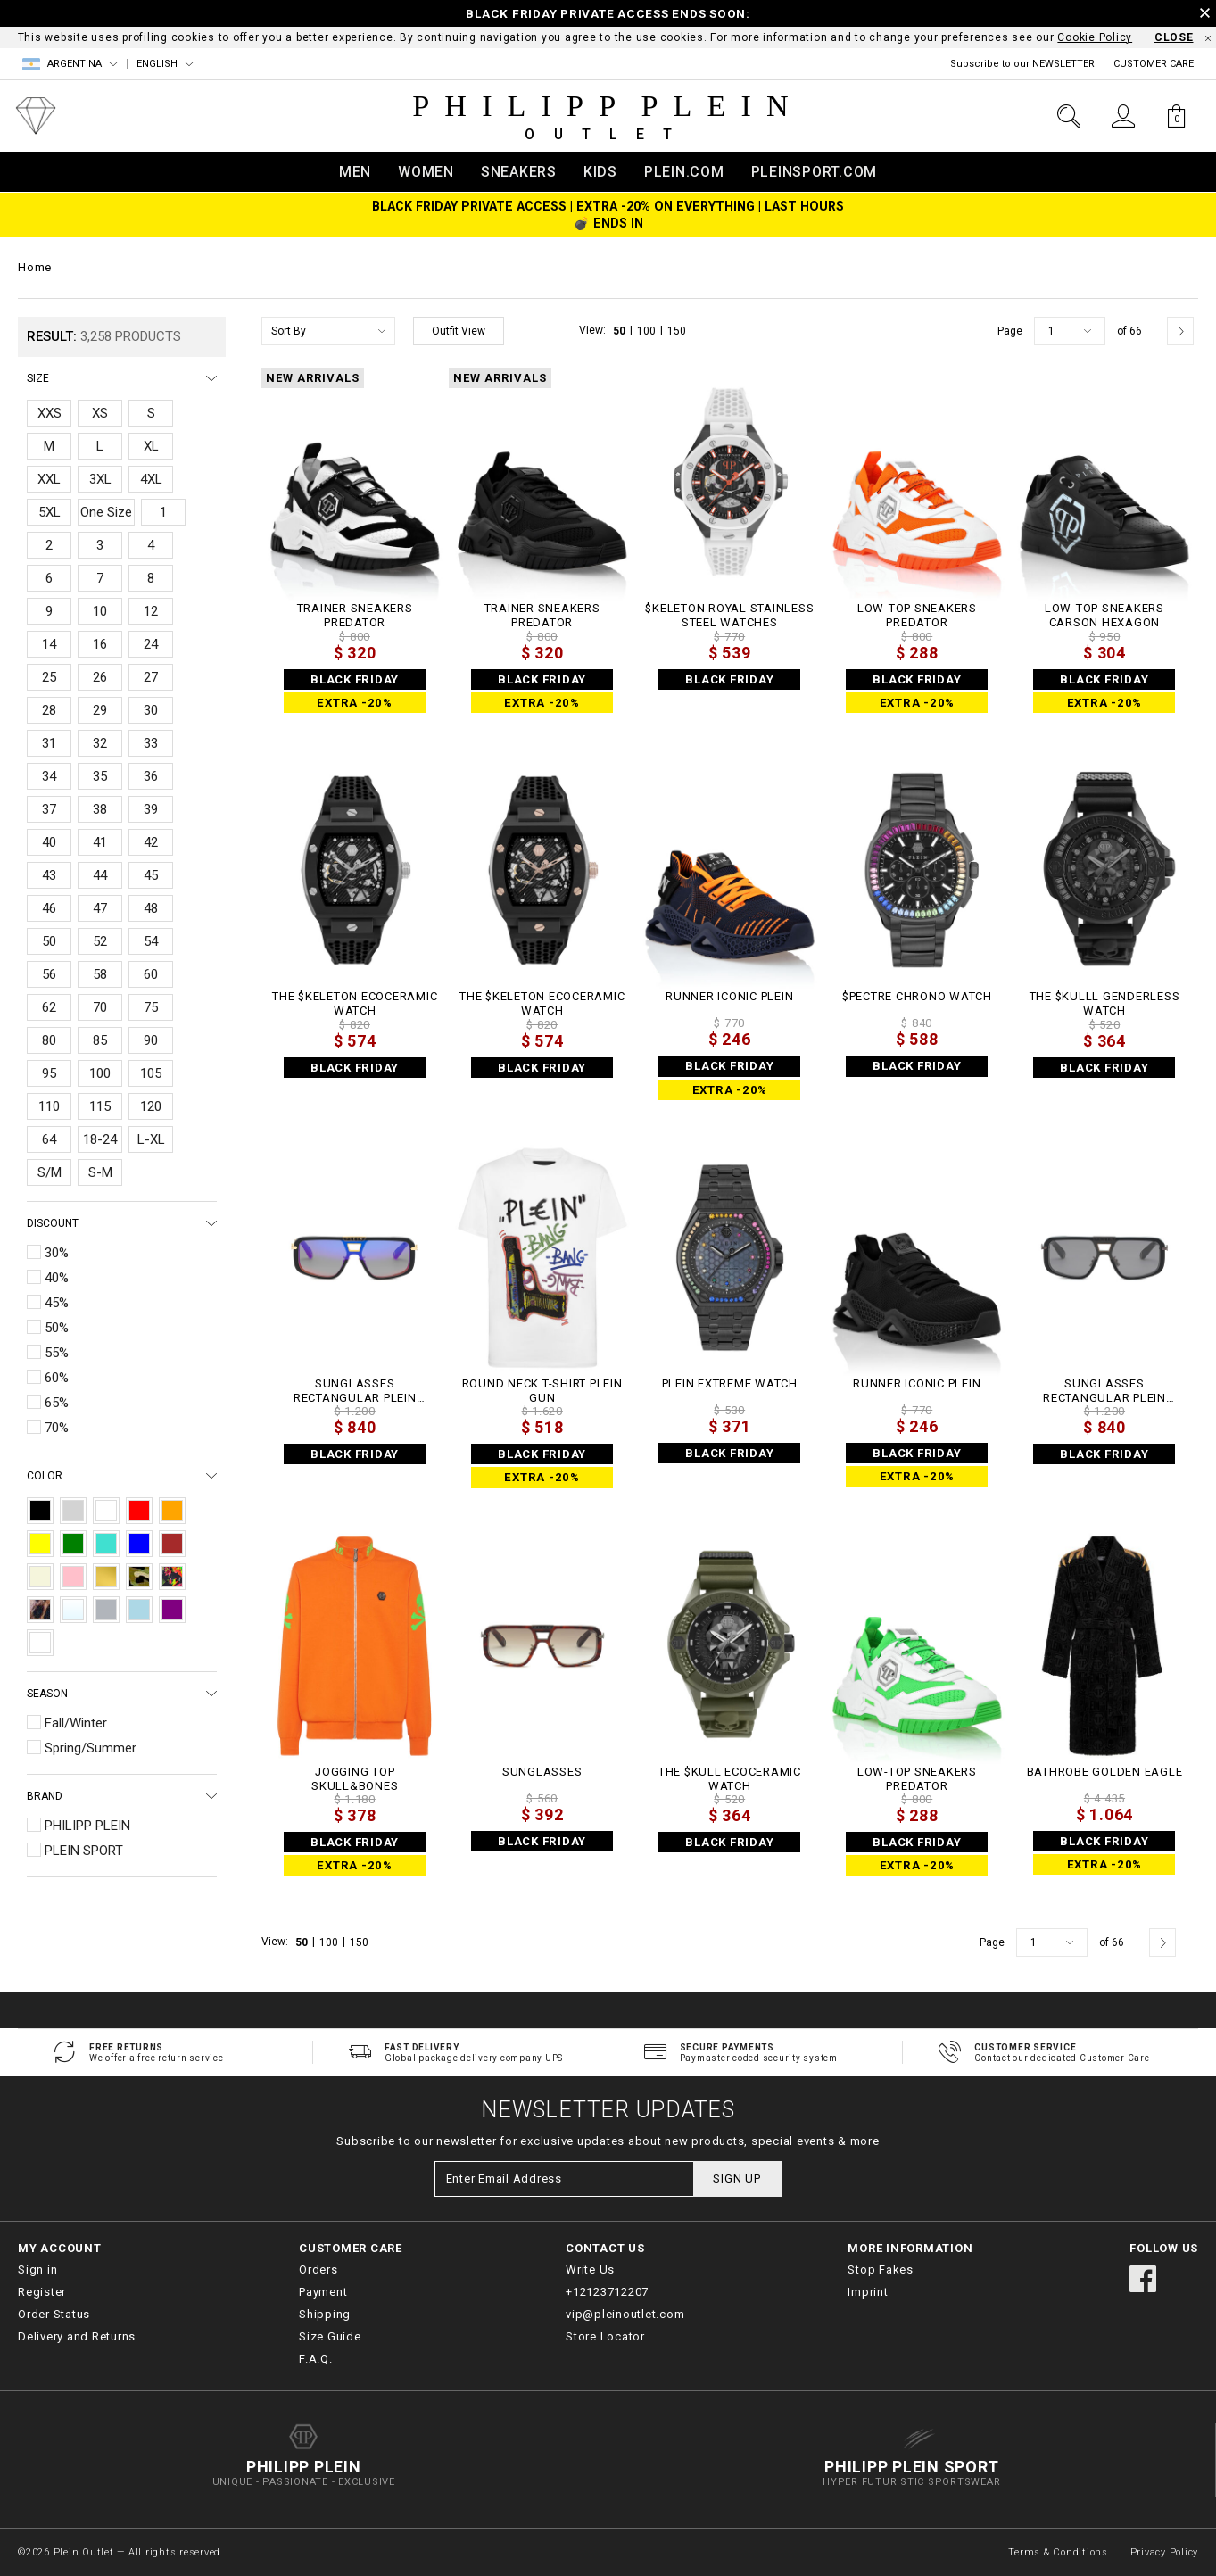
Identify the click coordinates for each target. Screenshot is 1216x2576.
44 (100, 875)
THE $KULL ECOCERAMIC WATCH (729, 1779)
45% (57, 1303)
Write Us (590, 2269)
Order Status (54, 2314)
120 (150, 1106)
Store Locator (605, 2336)
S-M (100, 1172)
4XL (151, 479)
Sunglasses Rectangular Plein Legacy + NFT (355, 1390)
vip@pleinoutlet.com (625, 2314)
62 (49, 1007)
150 (676, 331)
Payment (323, 2292)
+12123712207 (607, 2292)
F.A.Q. (316, 2358)
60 (151, 974)
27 (151, 677)
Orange (172, 1510)
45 (151, 875)
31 (49, 743)
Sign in (37, 2269)
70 (100, 1007)
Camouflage (139, 1576)
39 (151, 809)
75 (151, 1007)
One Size (106, 512)
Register (42, 2292)
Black (40, 1510)
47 (100, 908)
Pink (73, 1576)
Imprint (868, 2292)
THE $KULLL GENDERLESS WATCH (1105, 1003)
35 (100, 776)
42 (151, 842)
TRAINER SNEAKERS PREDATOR (355, 615)
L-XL (151, 1139)
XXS (49, 413)
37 (49, 809)
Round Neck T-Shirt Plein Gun (542, 1390)
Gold (106, 1576)
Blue (139, 1543)
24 (151, 644)
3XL (100, 479)
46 (49, 908)
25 (49, 677)
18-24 (100, 1139)
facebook (1142, 2278)
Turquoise (106, 1543)
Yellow (40, 1543)
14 (49, 644)
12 (151, 611)
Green (73, 1543)
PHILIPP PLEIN (87, 1826)
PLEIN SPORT (84, 1851)
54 (151, 941)
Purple (172, 1609)
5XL (49, 512)
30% (57, 1253)
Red (139, 1510)
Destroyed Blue (40, 1642)
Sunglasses (542, 1771)
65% (57, 1403)
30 (151, 710)
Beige (40, 1576)
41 (100, 842)
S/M (49, 1172)
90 (151, 1040)
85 (100, 1040)
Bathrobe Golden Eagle (1105, 1771)
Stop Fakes (881, 2269)
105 (150, 1073)
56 (49, 974)
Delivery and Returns (77, 2336)
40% (57, 1278)
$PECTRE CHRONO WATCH (917, 996)
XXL (49, 479)
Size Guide (330, 2336)
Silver (106, 1609)
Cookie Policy (1094, 37)
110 (49, 1106)
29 (100, 710)
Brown (172, 1543)
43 (49, 875)
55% (57, 1353)
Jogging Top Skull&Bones (354, 1779)
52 (100, 941)
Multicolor (172, 1576)
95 (49, 1073)
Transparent (73, 1609)
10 (100, 611)
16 (100, 644)
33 (151, 743)
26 (100, 677)
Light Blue (139, 1609)
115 (100, 1106)
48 (151, 908)
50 (49, 941)
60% (57, 1378)
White (106, 1510)
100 (100, 1073)
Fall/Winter (76, 1723)
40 (49, 842)
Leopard (40, 1609)
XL (151, 446)
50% (57, 1328)
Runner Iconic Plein (729, 996)
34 (49, 776)
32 (100, 743)
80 (49, 1040)
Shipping (325, 2314)
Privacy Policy (1164, 2552)
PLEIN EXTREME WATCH (730, 1383)
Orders (318, 2269)
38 (100, 809)
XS (100, 413)
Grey (73, 1510)
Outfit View (458, 331)
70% (57, 1428)
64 (49, 1139)
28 (49, 710)
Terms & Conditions (1059, 2552)
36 (151, 776)
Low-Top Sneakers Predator (917, 615)
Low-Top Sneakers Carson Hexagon (1104, 615)
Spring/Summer (90, 1748)
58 (100, 974)
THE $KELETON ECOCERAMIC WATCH (354, 1003)
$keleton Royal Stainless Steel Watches (729, 615)
